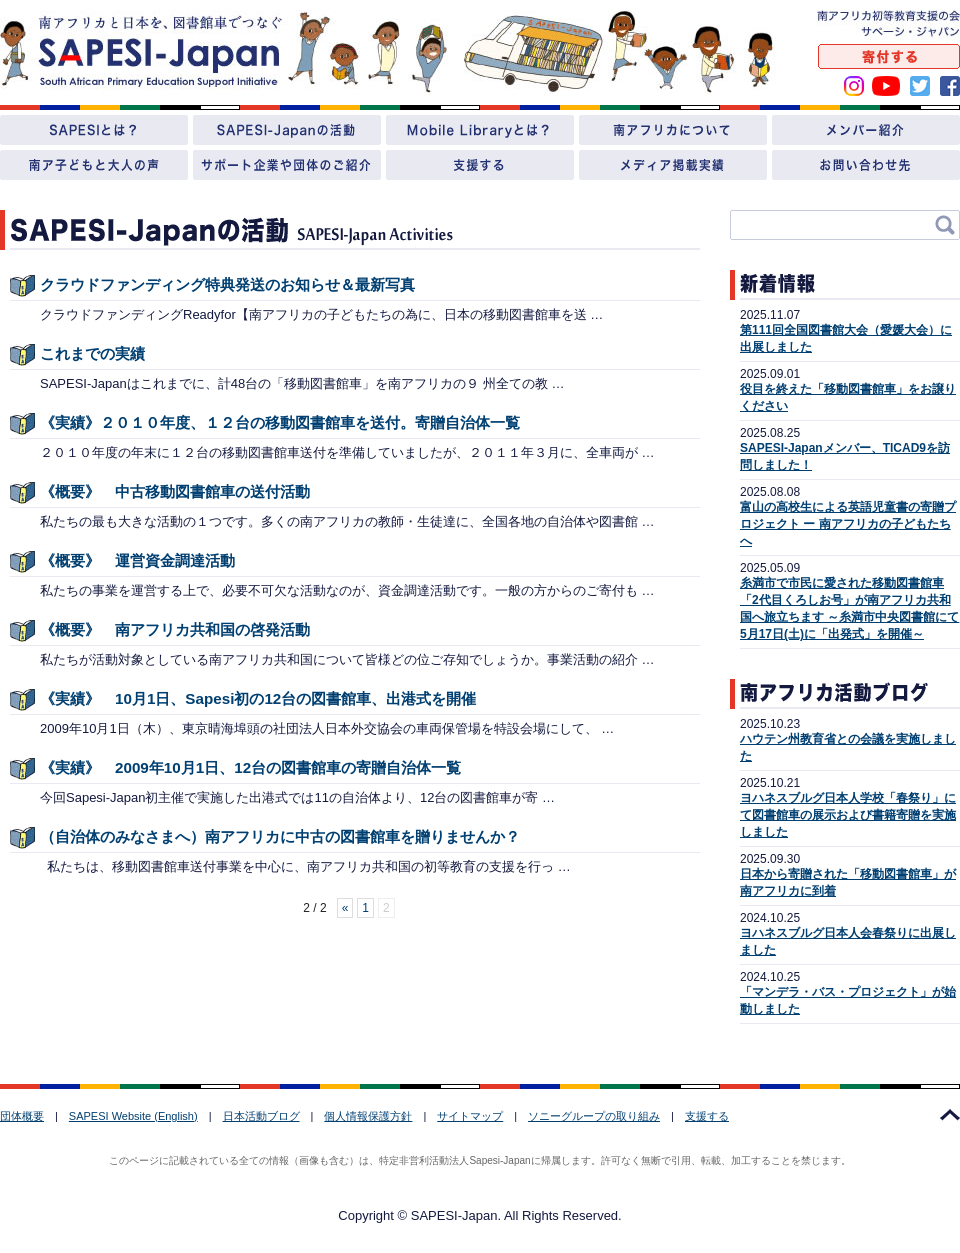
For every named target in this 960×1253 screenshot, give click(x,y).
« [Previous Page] (345, 908)
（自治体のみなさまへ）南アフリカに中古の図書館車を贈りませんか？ (280, 836)
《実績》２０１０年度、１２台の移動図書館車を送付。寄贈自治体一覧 (280, 422)
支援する (707, 1116)
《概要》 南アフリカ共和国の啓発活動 (175, 629)
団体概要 (22, 1116)
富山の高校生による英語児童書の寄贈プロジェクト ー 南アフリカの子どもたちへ (848, 524)
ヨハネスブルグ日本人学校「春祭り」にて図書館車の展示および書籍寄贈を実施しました (848, 815)
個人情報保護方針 (368, 1116)
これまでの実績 (92, 353)
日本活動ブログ (261, 1116)
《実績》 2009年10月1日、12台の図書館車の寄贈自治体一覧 (250, 767)
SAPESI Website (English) (133, 1116)
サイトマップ (470, 1116)
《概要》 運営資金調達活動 (137, 560)
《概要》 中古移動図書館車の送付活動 (175, 491)
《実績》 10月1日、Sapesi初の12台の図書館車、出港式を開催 (258, 698)
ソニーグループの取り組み (594, 1116)
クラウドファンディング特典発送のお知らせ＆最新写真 (227, 284)
